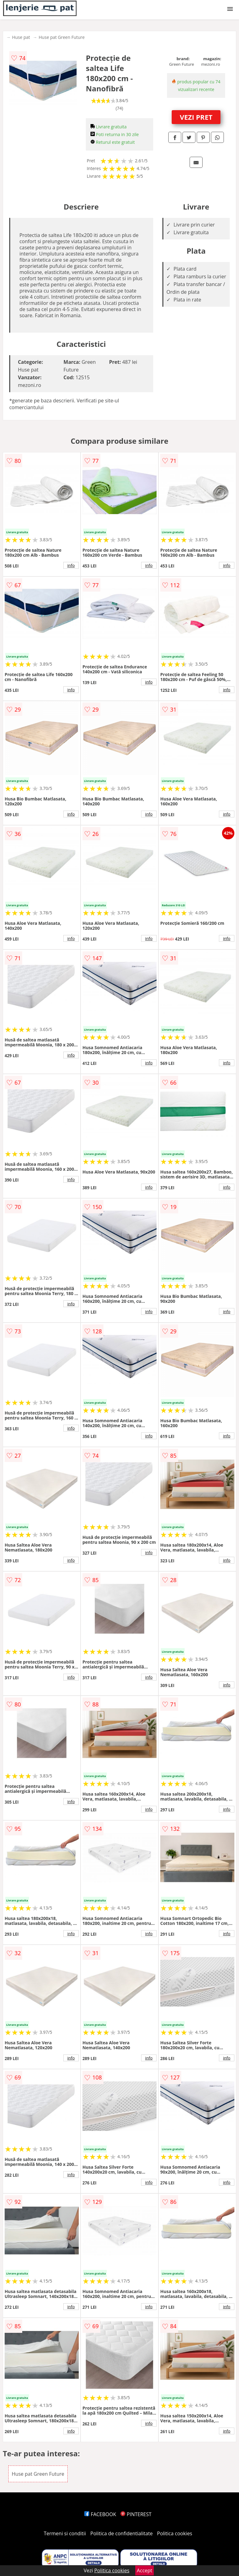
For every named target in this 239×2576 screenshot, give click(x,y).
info (71, 565)
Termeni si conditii (65, 2533)
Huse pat (21, 37)
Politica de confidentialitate (121, 2533)
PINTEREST (135, 2514)
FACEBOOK (100, 2514)
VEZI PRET (196, 117)
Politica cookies (174, 2533)
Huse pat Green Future (62, 37)
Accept (144, 2570)
